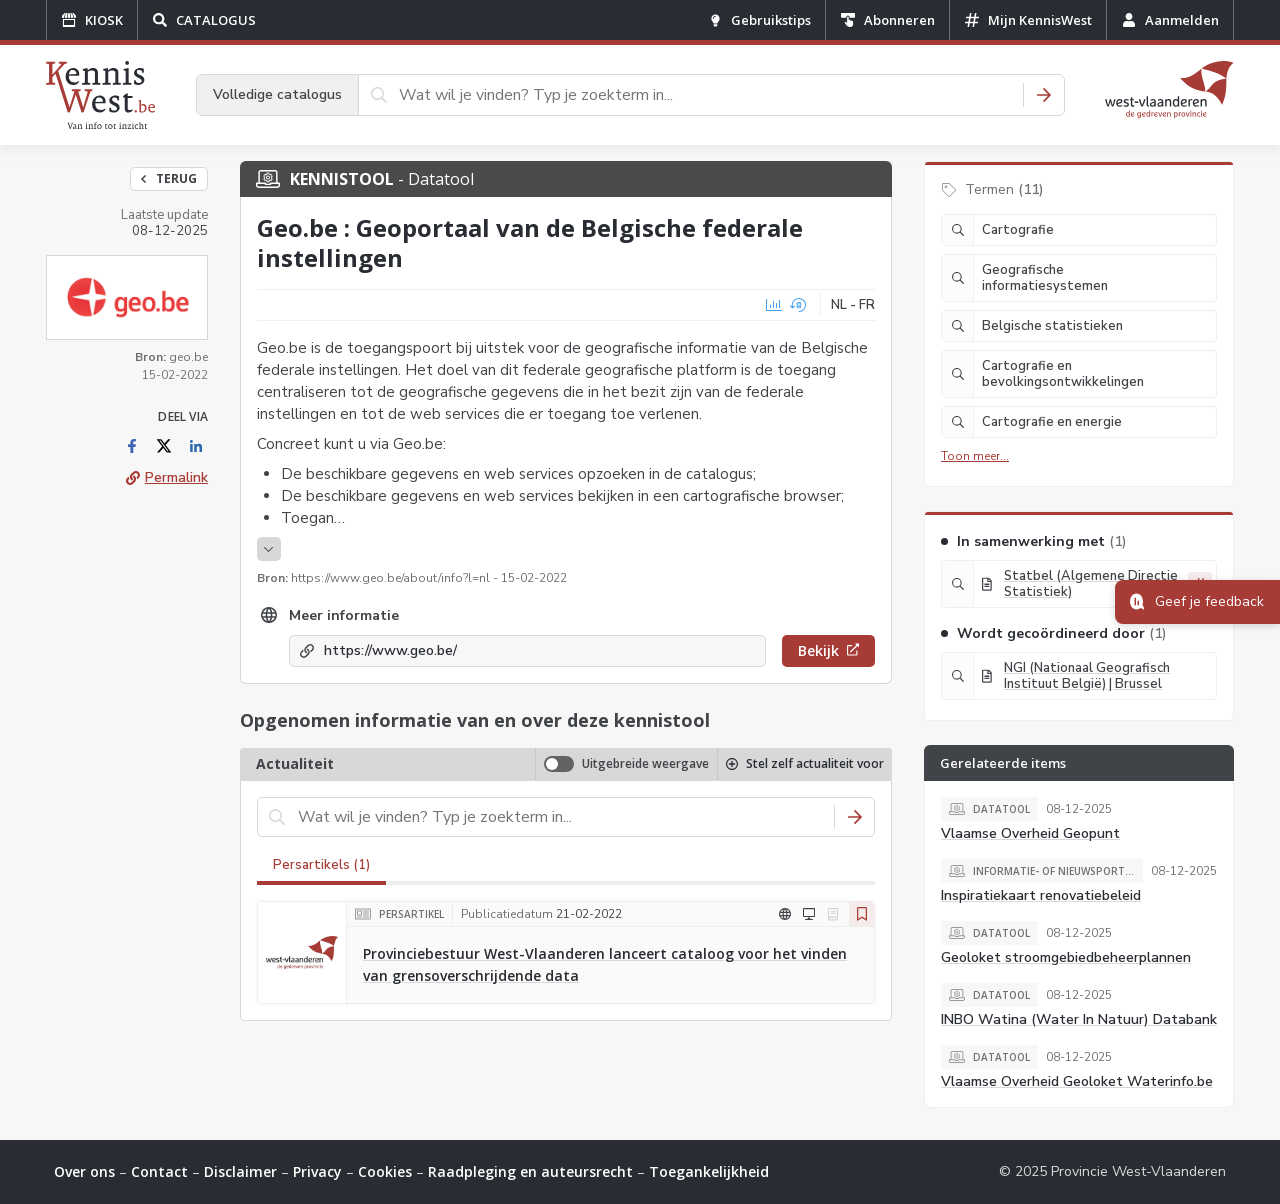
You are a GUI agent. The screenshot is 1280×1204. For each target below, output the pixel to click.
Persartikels (321, 865)
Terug (169, 178)
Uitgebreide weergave (645, 764)
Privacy (317, 1171)
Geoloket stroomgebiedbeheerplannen (1066, 957)
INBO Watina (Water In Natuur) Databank (1079, 1019)
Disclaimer (240, 1171)
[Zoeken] (1044, 95)
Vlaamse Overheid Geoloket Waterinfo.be (1077, 1081)
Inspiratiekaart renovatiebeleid (1041, 895)
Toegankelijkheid (709, 1171)
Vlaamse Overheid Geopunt (1030, 833)
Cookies (385, 1171)
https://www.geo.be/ (390, 650)
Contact (159, 1171)
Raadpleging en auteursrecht (530, 1171)
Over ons (84, 1171)
